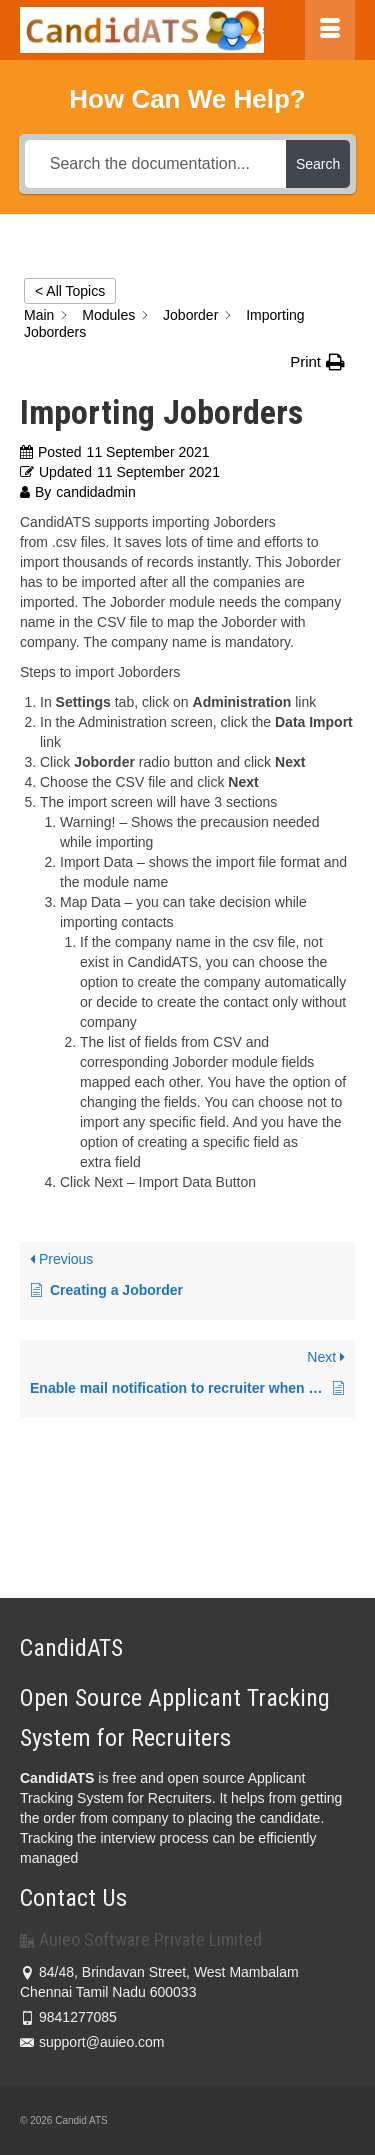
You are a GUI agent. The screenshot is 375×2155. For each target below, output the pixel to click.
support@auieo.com (92, 2042)
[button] (317, 362)
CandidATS (57, 1778)
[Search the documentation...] (155, 164)
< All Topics (70, 291)
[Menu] (330, 30)
